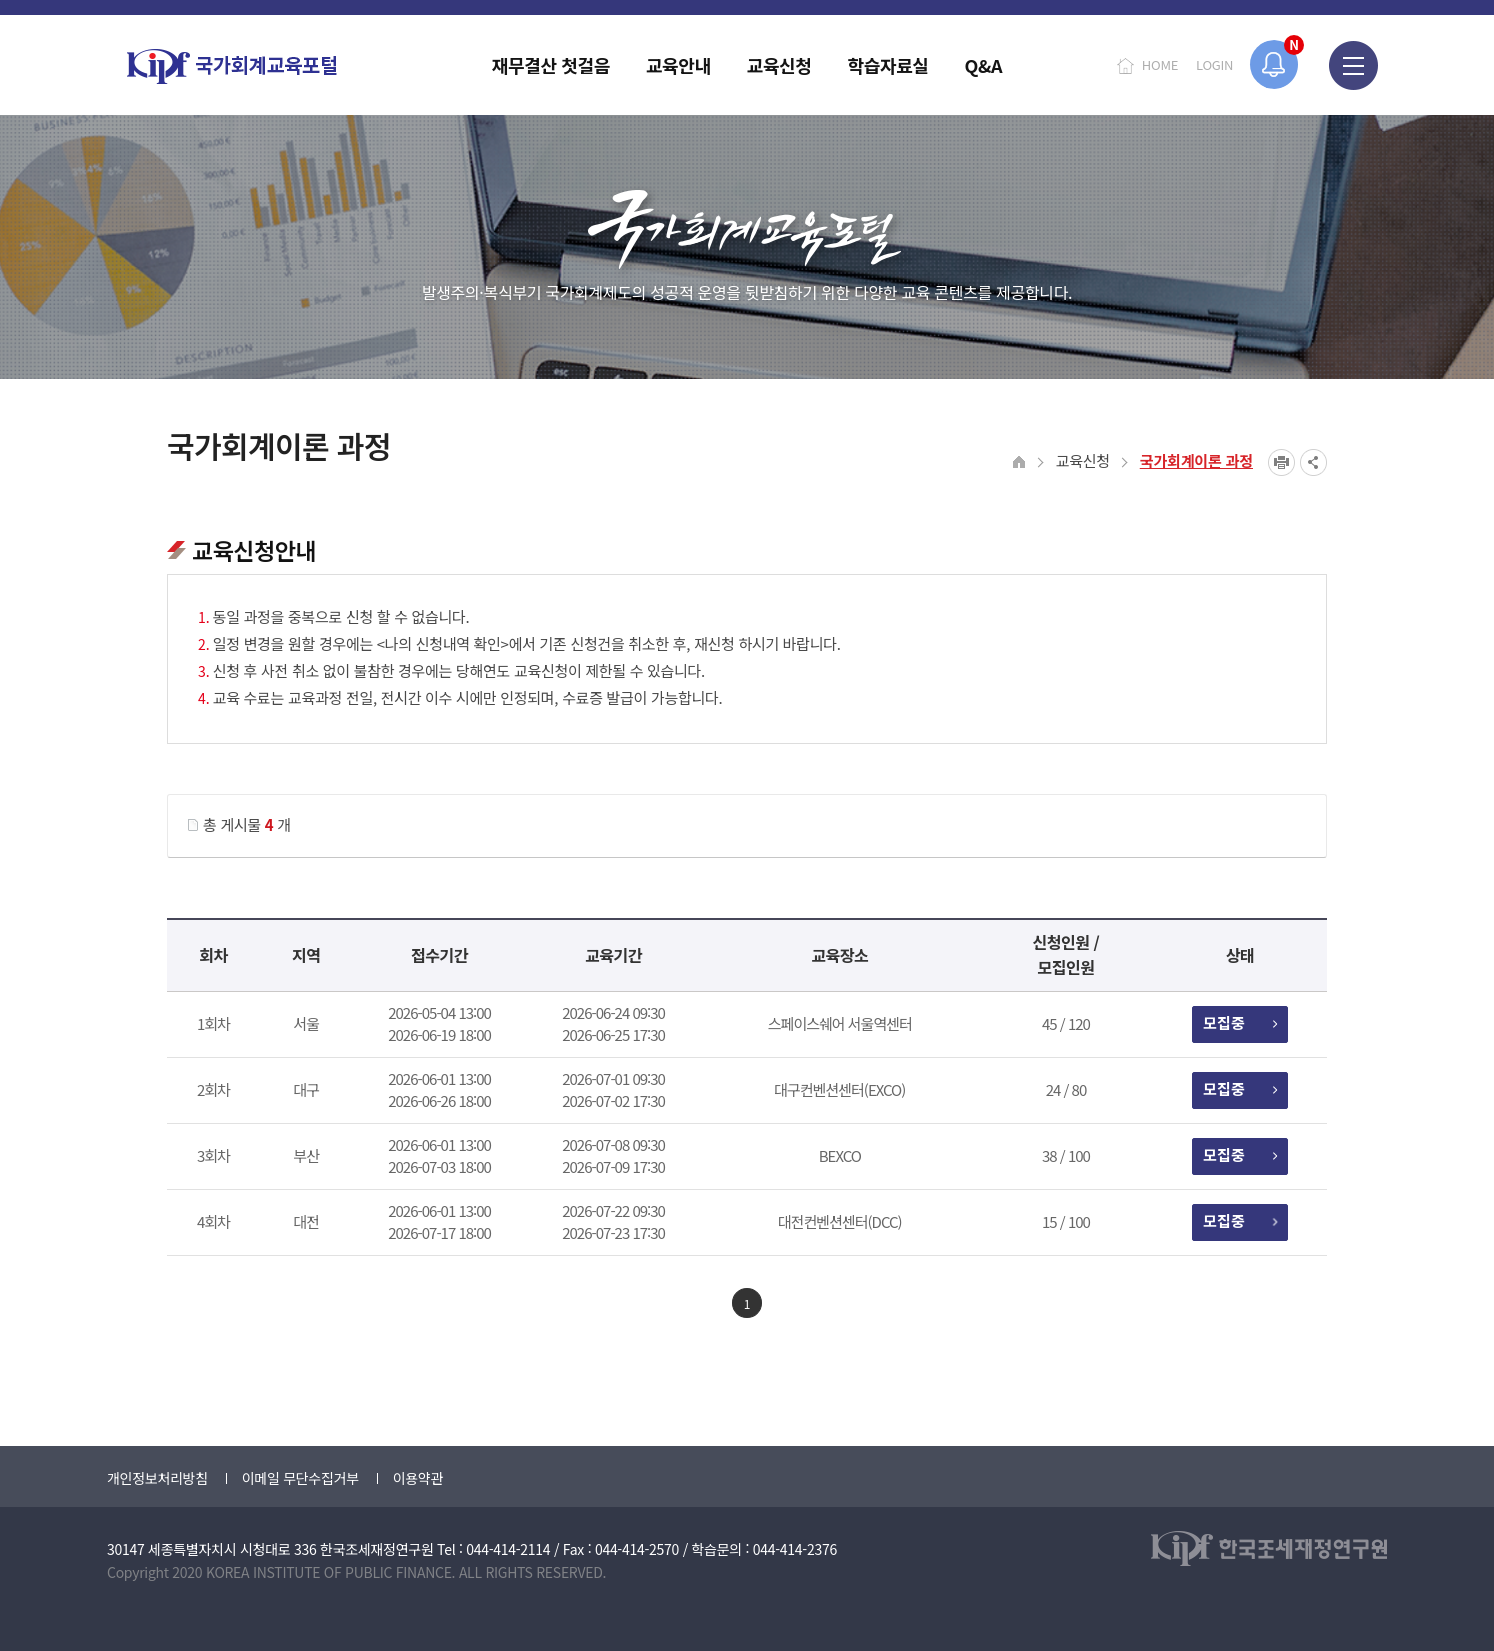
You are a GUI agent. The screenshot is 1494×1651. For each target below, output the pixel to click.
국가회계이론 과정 (1196, 460)
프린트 (1281, 462)
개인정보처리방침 (157, 1478)
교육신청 (1083, 460)
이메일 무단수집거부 (300, 1478)
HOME (1160, 64)
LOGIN (1214, 64)
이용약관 (418, 1478)
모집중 (1239, 1022)
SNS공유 (1313, 462)
